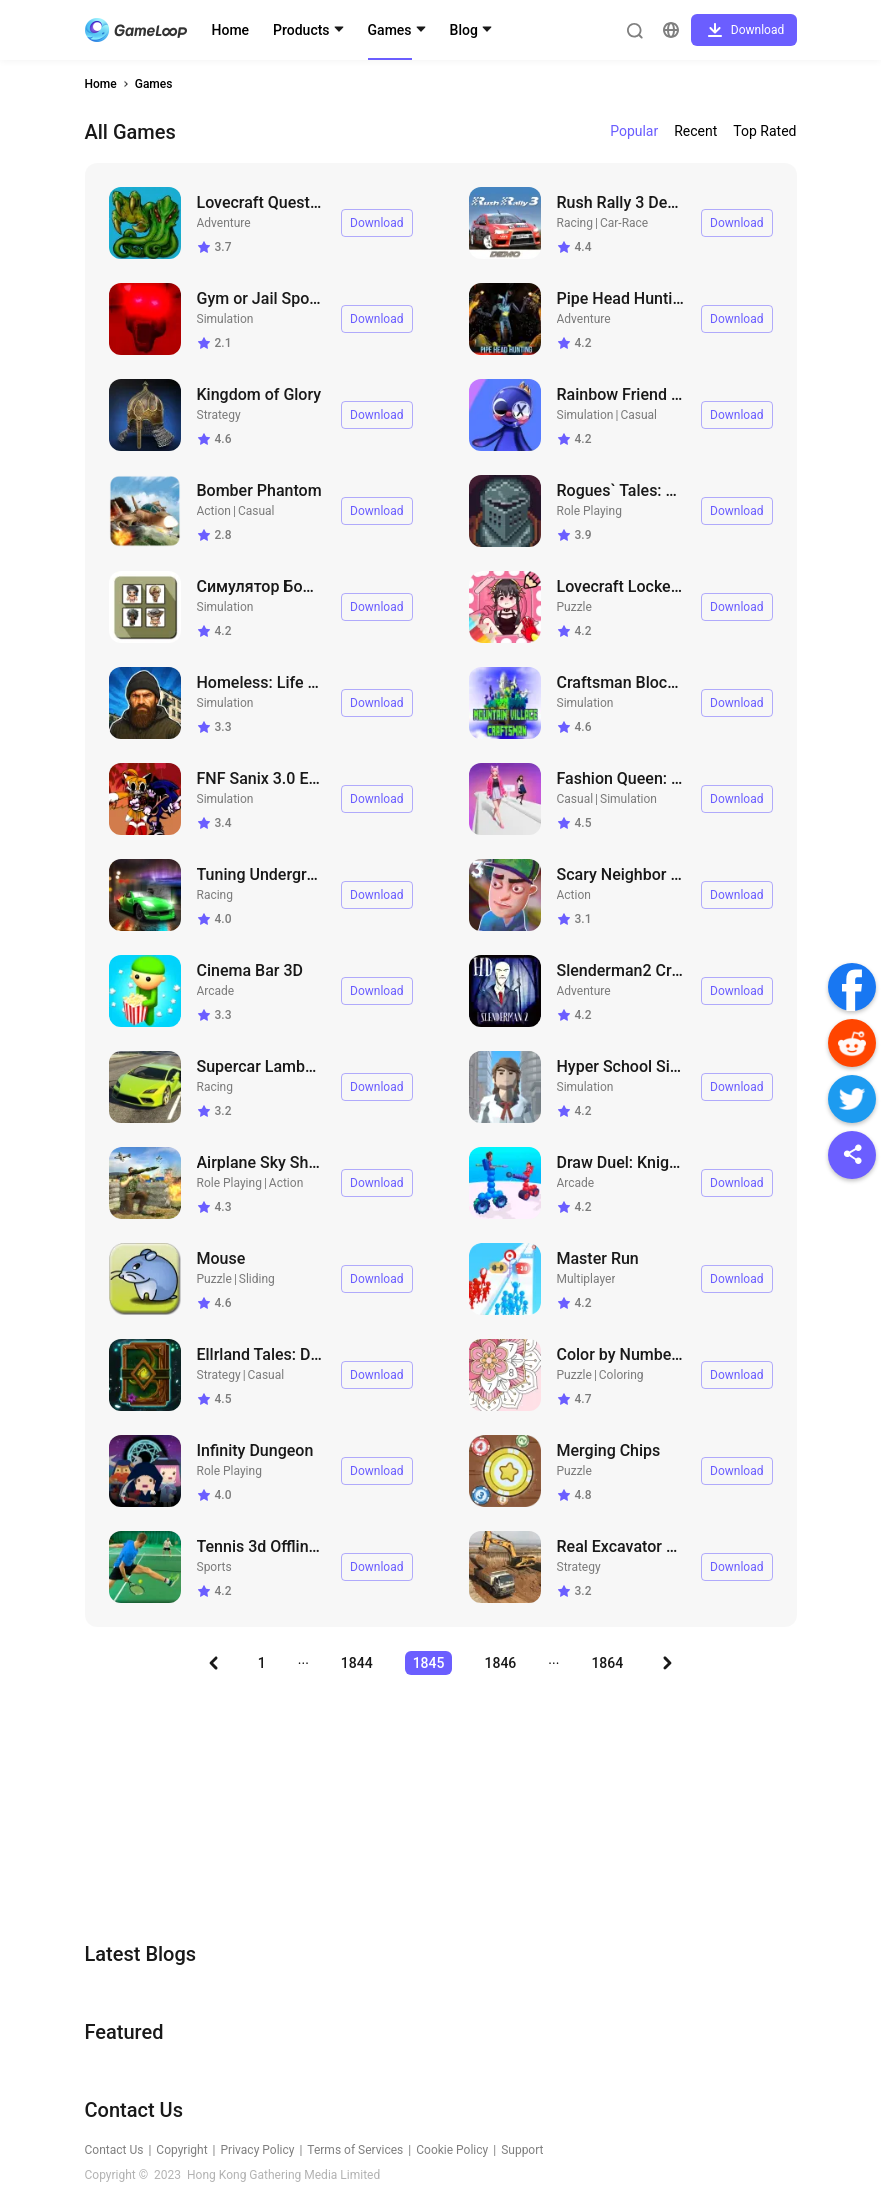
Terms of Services (355, 2150)
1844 (357, 1663)
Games (390, 30)
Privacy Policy (258, 2150)
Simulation (225, 319)
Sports (214, 1567)
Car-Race (624, 223)
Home (231, 30)
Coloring (621, 1375)
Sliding (257, 1279)
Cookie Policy (452, 2150)
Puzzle (574, 607)
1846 (500, 1663)
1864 (607, 1663)
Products (301, 30)
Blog (464, 30)
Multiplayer (586, 1279)
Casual (638, 415)
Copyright (181, 2150)
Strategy (219, 415)
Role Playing (589, 511)
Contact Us (114, 2150)
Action (214, 511)
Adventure (224, 223)
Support (522, 2150)
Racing (575, 223)
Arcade (216, 991)
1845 (429, 1663)
